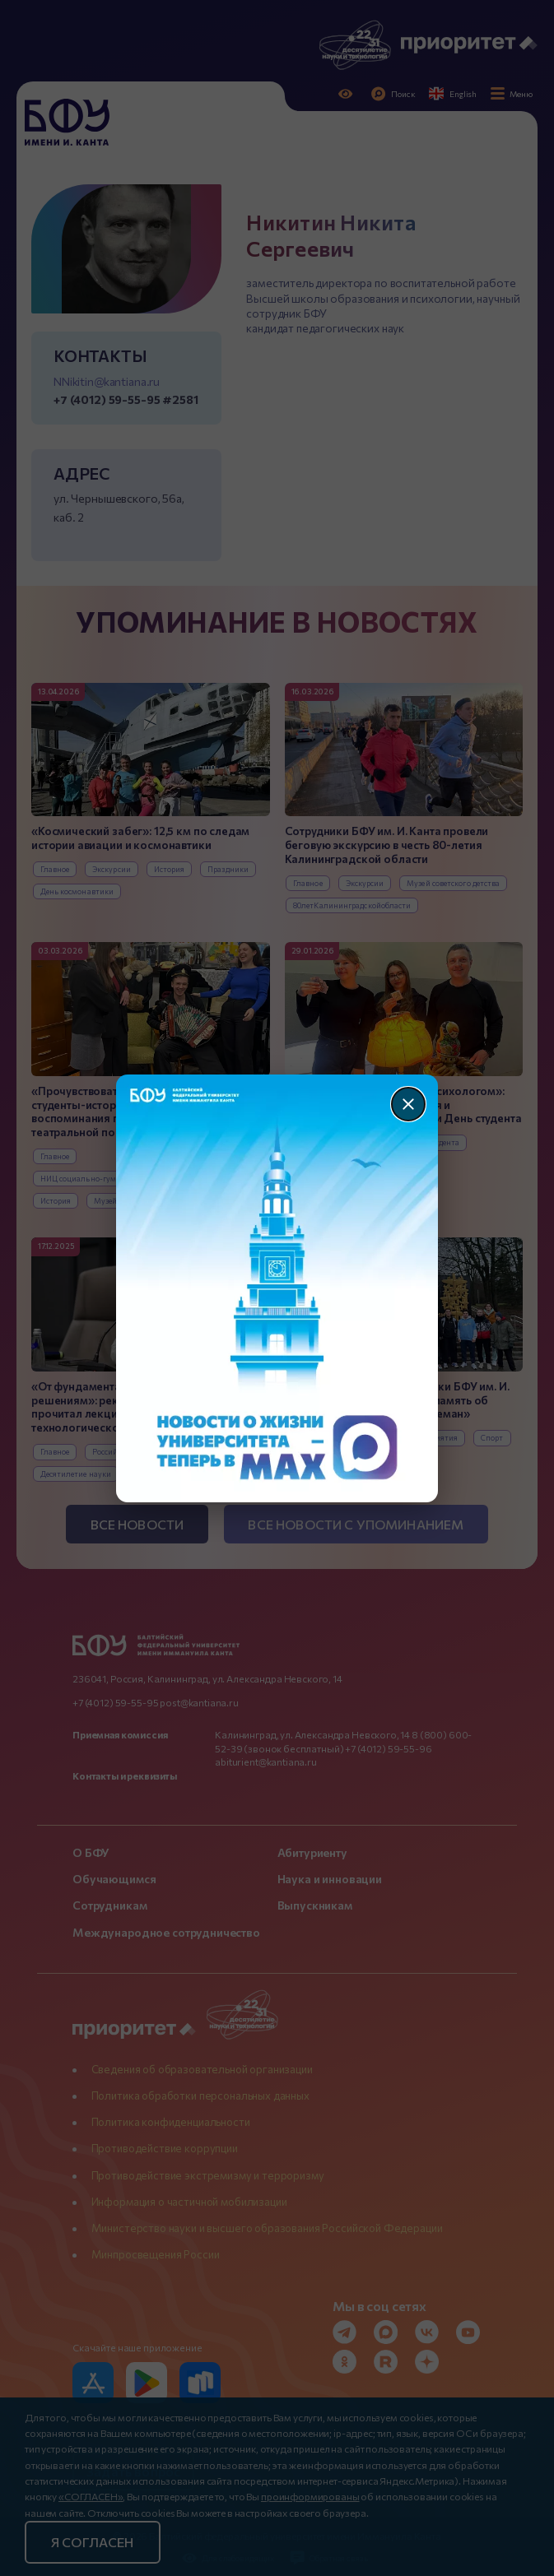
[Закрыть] (408, 1104)
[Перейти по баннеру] (277, 1288)
